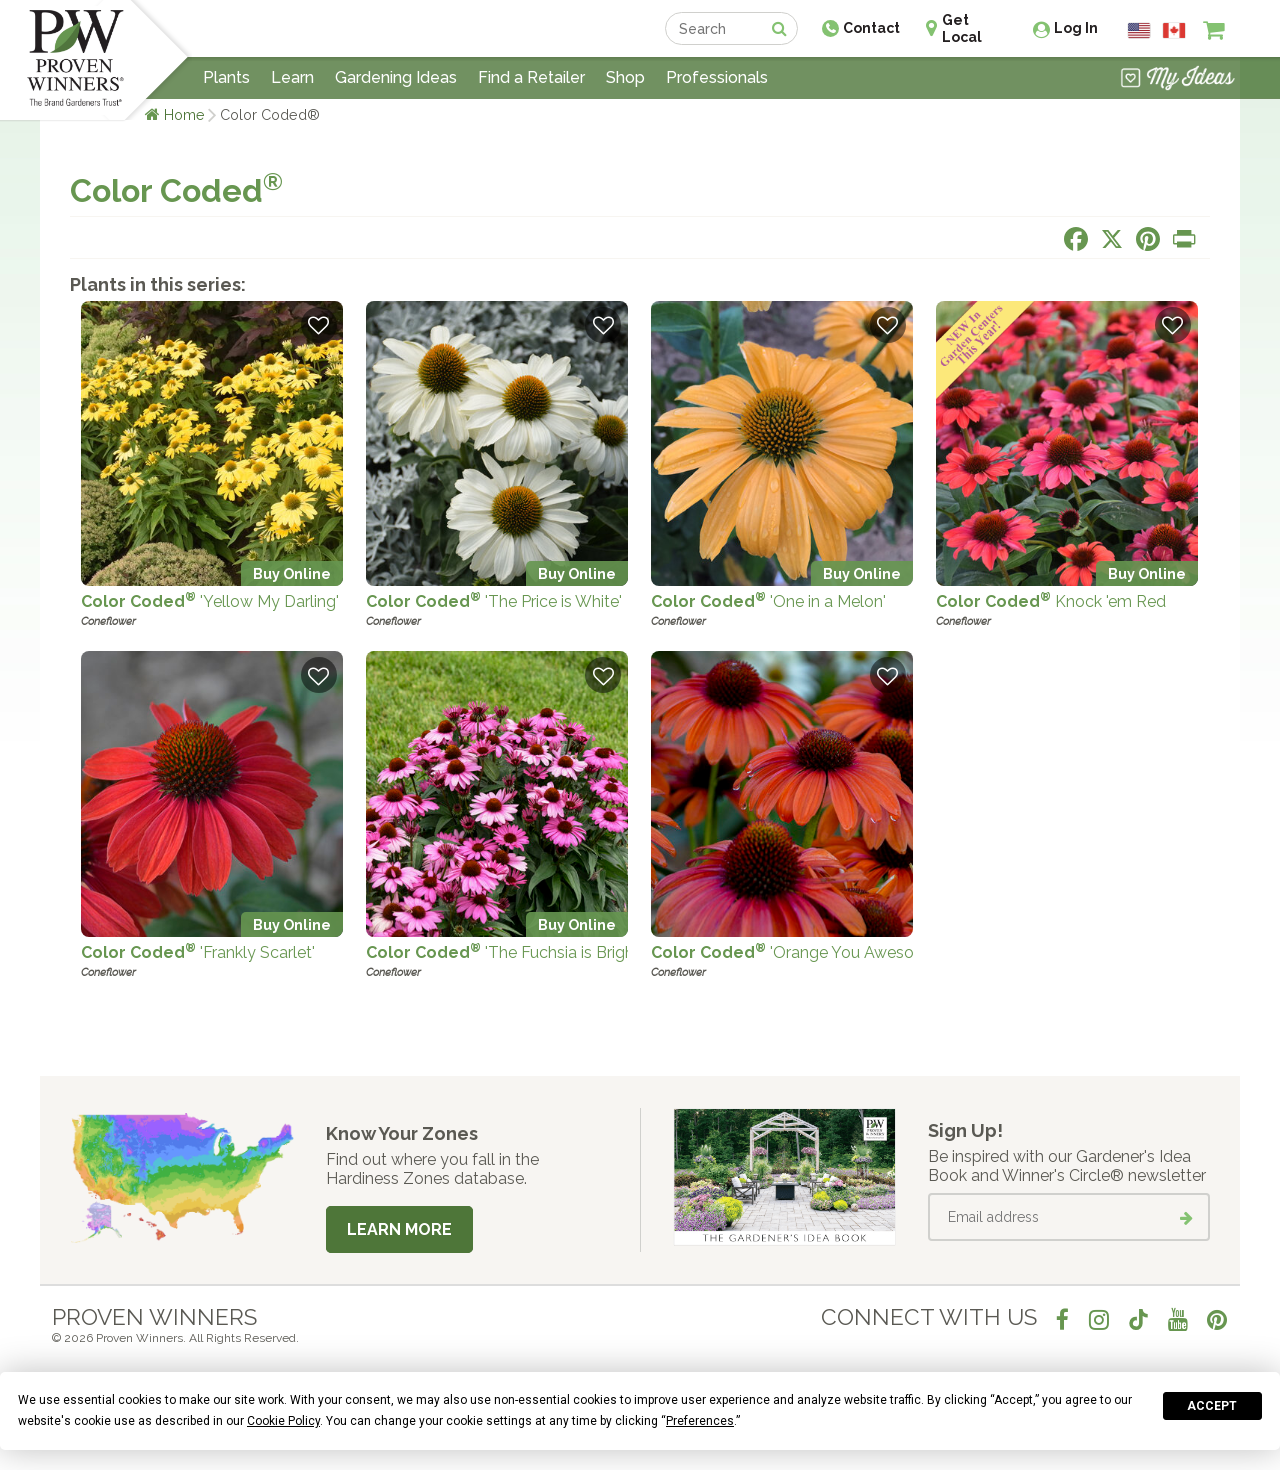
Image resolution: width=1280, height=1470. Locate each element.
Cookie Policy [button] (283, 1421)
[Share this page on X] (1112, 239)
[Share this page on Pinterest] (1148, 239)
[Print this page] (1184, 239)
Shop (625, 77)
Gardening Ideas (396, 77)
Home (184, 114)
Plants (226, 77)
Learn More (399, 1229)
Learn (292, 77)
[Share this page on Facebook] (1076, 239)
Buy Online (292, 573)
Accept (1212, 1406)
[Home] (75, 60)
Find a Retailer (531, 77)
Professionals (717, 77)
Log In (1076, 28)
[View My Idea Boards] (1177, 80)
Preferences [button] (700, 1421)
